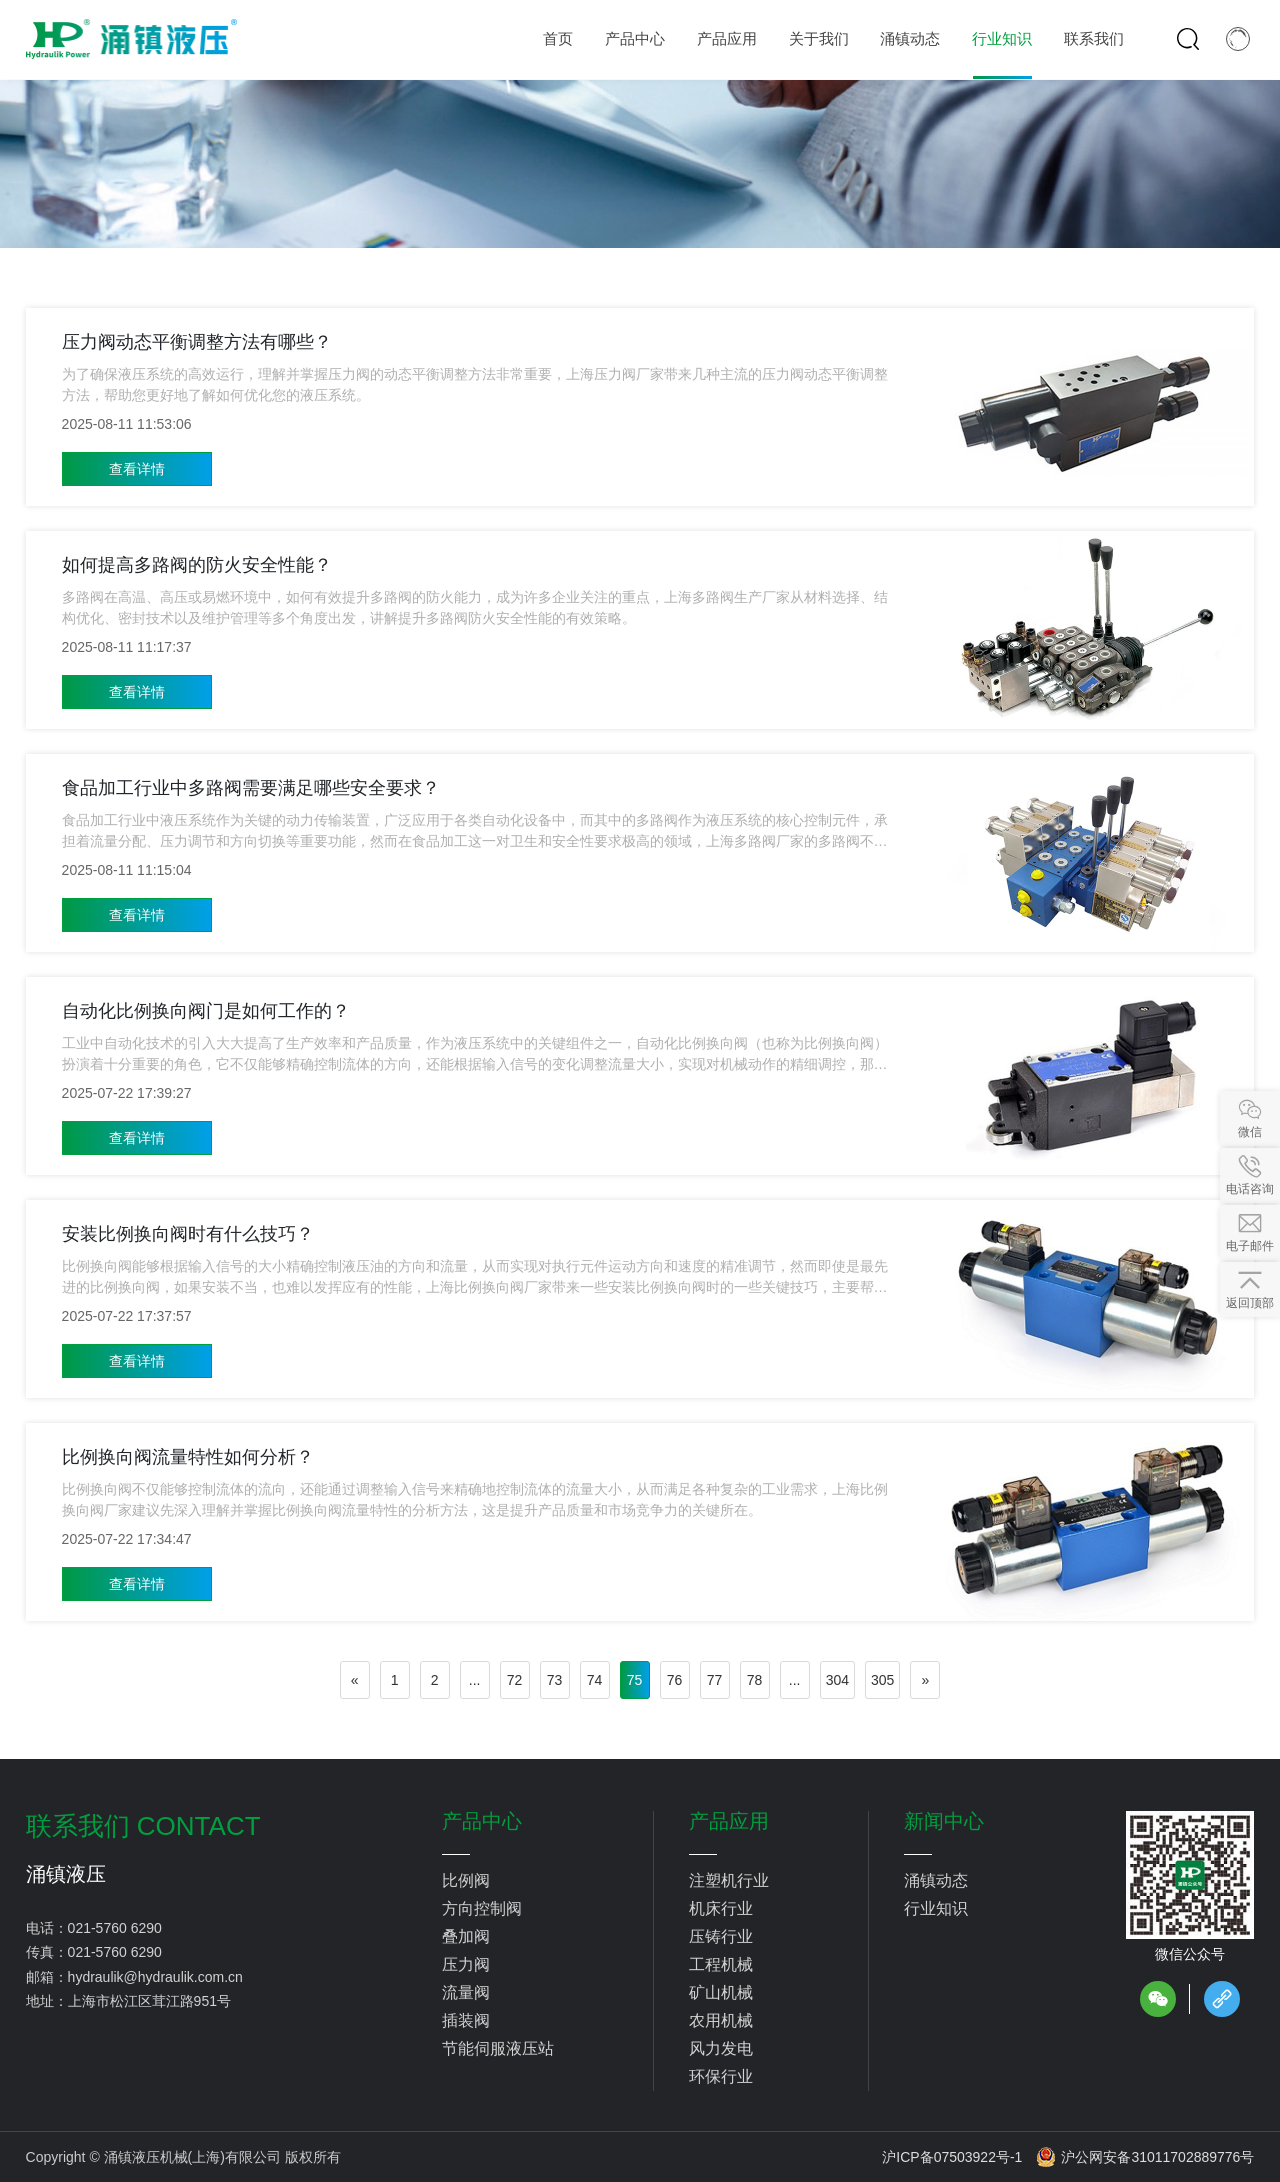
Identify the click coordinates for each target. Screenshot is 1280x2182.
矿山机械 (721, 1992)
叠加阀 (466, 1936)
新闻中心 (944, 1821)
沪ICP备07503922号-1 (952, 2157)
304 (837, 1680)
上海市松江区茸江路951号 (149, 2001)
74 (595, 1680)
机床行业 (721, 1908)
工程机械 (721, 1964)
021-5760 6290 (115, 1928)
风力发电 (721, 2048)
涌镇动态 (936, 1880)
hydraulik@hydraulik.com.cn (155, 1977)
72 (515, 1680)
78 (755, 1680)
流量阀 (466, 1992)
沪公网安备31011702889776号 (1145, 2157)
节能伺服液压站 (498, 2048)
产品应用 (729, 1821)
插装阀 (466, 2020)
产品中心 (482, 1821)
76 (675, 1680)
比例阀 (466, 1880)
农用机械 (721, 2020)
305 (882, 1680)
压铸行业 (721, 1936)
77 (715, 1680)
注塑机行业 (729, 1880)
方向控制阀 (482, 1908)
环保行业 (721, 2076)
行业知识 (936, 1908)
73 (555, 1680)
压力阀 (466, 1964)
